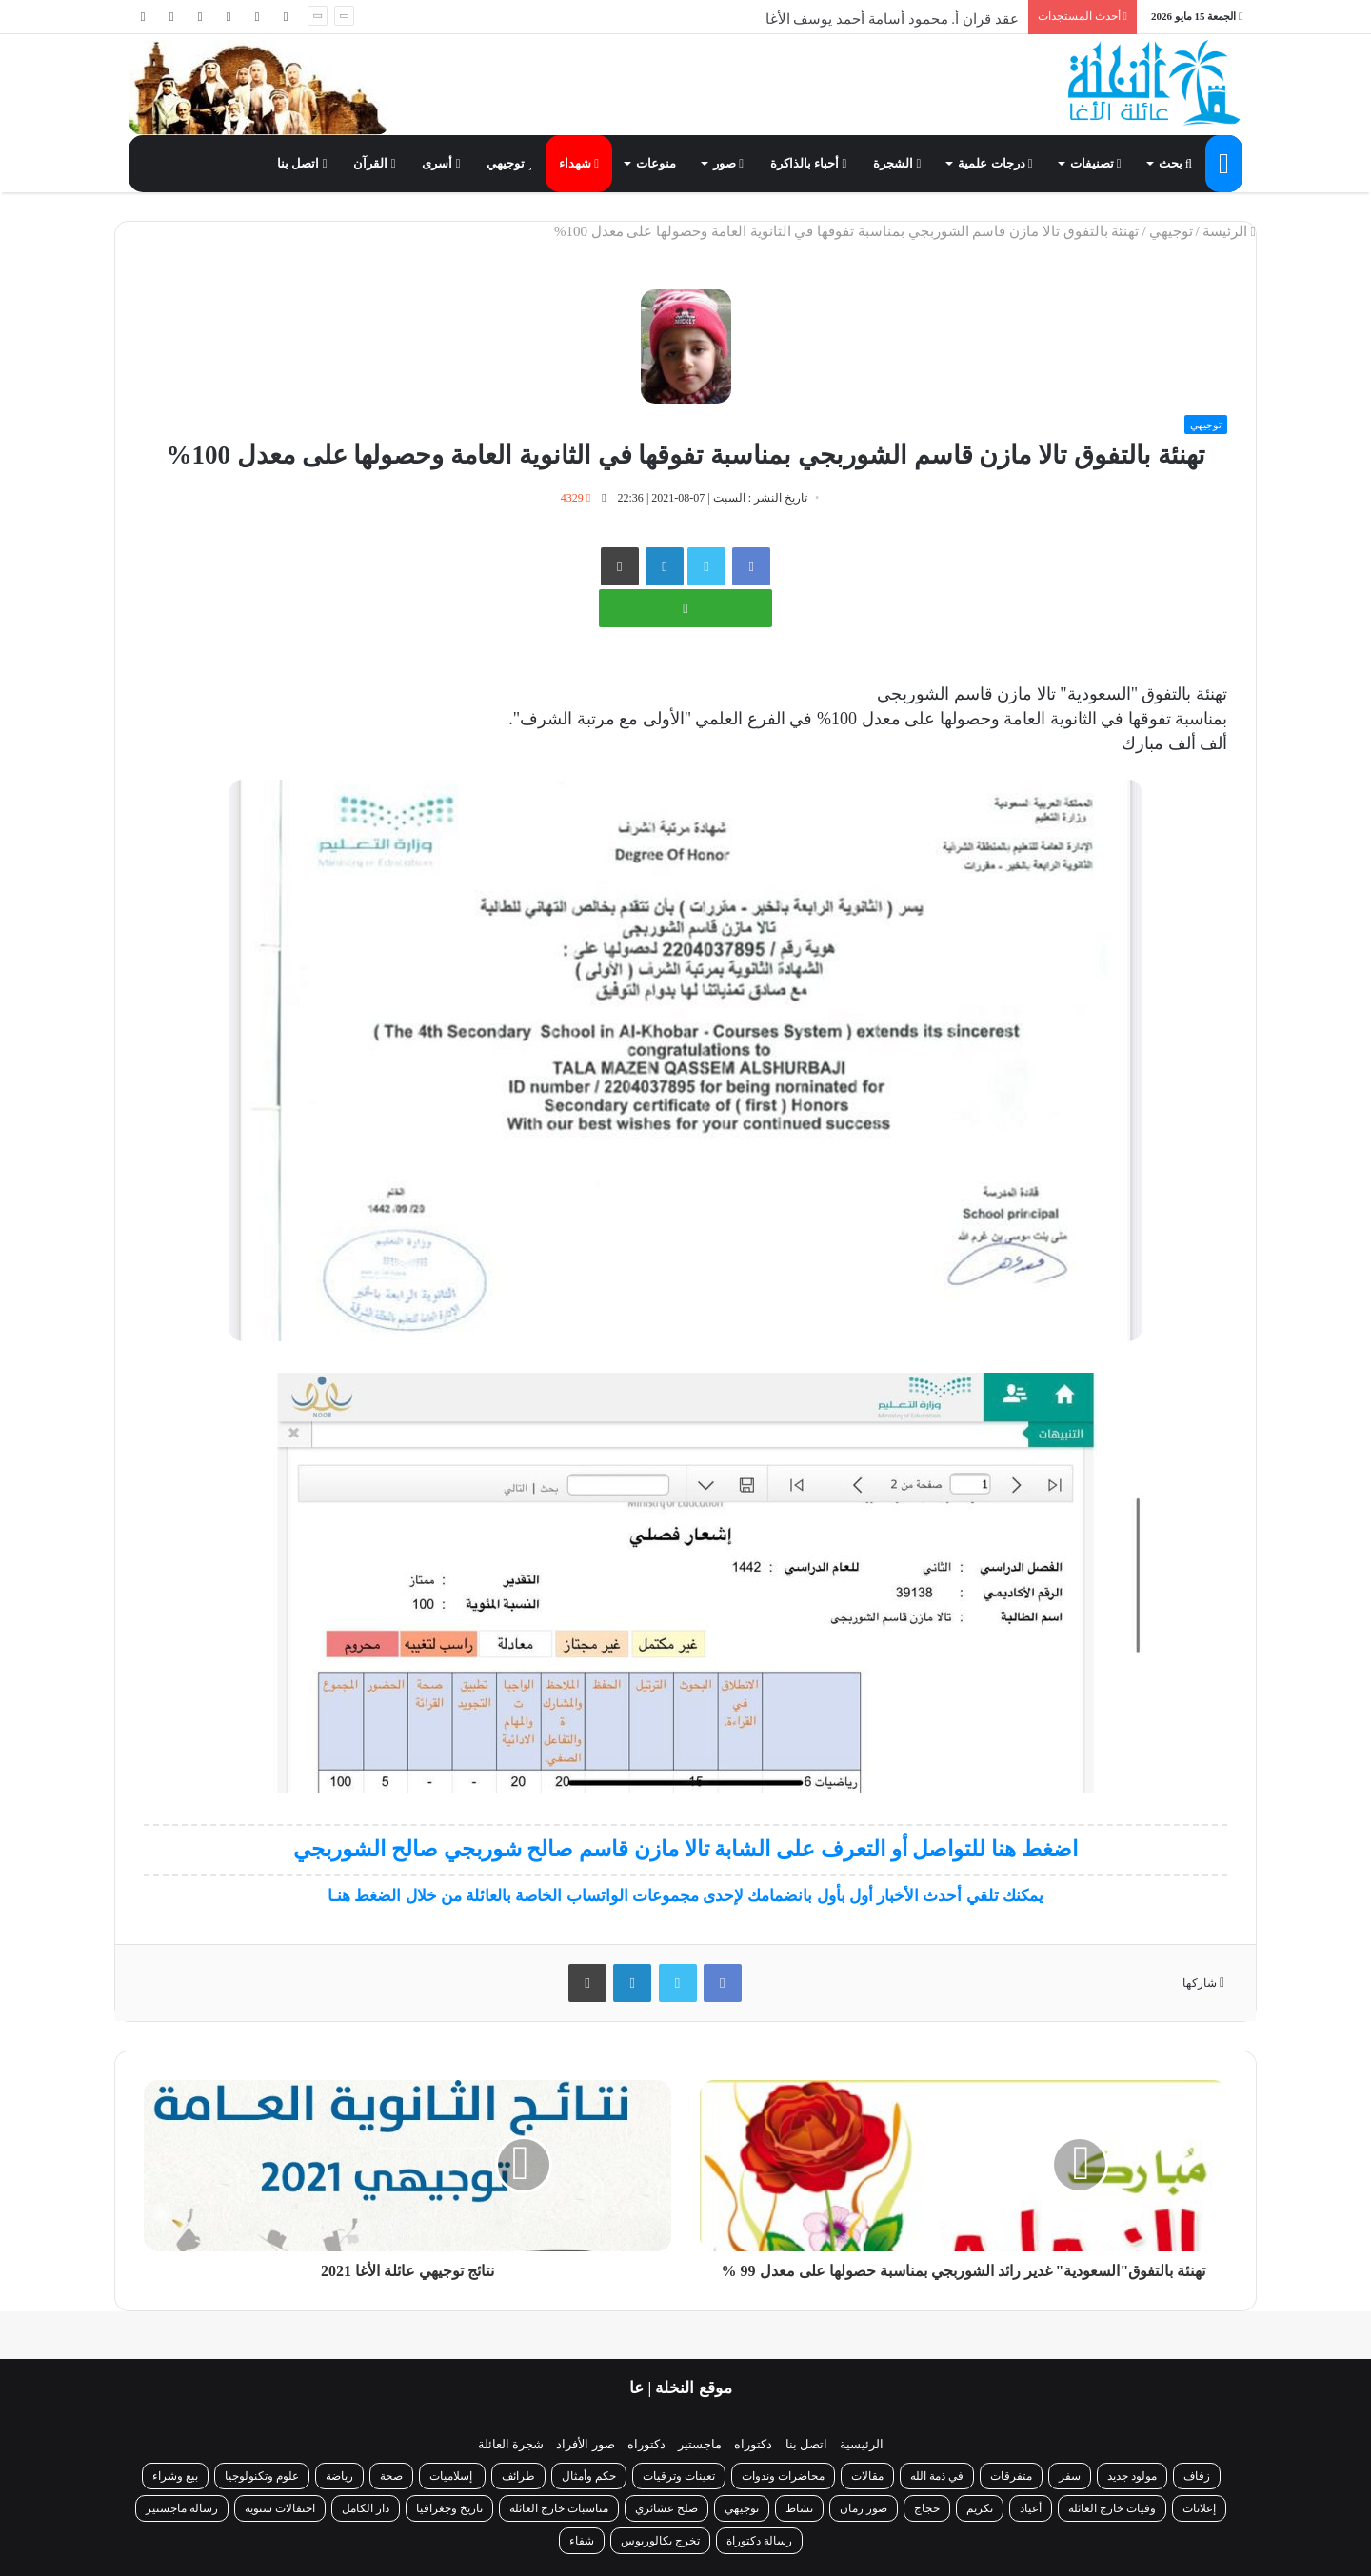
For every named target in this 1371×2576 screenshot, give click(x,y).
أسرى (441, 163)
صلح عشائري (666, 2508)
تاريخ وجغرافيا (449, 2508)
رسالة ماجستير (182, 2508)
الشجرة (897, 163)
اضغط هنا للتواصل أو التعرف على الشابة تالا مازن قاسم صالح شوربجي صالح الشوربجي (685, 1849)
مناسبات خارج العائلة (558, 2508)
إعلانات (1199, 2508)
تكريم (979, 2508)
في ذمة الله (937, 2476)
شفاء (581, 2540)
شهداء (579, 163)
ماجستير (700, 2444)
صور (728, 163)
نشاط (799, 2508)
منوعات (656, 163)
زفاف (1196, 2476)
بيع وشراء (175, 2476)
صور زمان (863, 2508)
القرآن (374, 163)
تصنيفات (1096, 163)
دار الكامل (365, 2508)
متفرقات (1011, 2476)
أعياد (1031, 2508)
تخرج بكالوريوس (660, 2540)
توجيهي (509, 163)
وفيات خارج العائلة (1112, 2508)
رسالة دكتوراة (759, 2540)
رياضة (339, 2476)
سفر (1070, 2476)
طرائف (518, 2476)
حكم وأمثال (589, 2476)
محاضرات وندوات (783, 2476)
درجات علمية (995, 163)
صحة (391, 2476)
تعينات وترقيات (679, 2476)
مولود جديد (1132, 2476)
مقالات (867, 2476)
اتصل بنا (302, 163)
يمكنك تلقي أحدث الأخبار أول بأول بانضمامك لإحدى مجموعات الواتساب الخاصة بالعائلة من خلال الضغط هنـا (685, 1896)
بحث (1175, 163)
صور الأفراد (585, 2444)
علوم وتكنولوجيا (262, 2476)
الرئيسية (862, 2444)
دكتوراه (753, 2444)
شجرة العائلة (511, 2444)
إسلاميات (452, 2476)
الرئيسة (1229, 231)
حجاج (927, 2508)
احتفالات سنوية (280, 2508)
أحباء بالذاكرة (808, 163)
